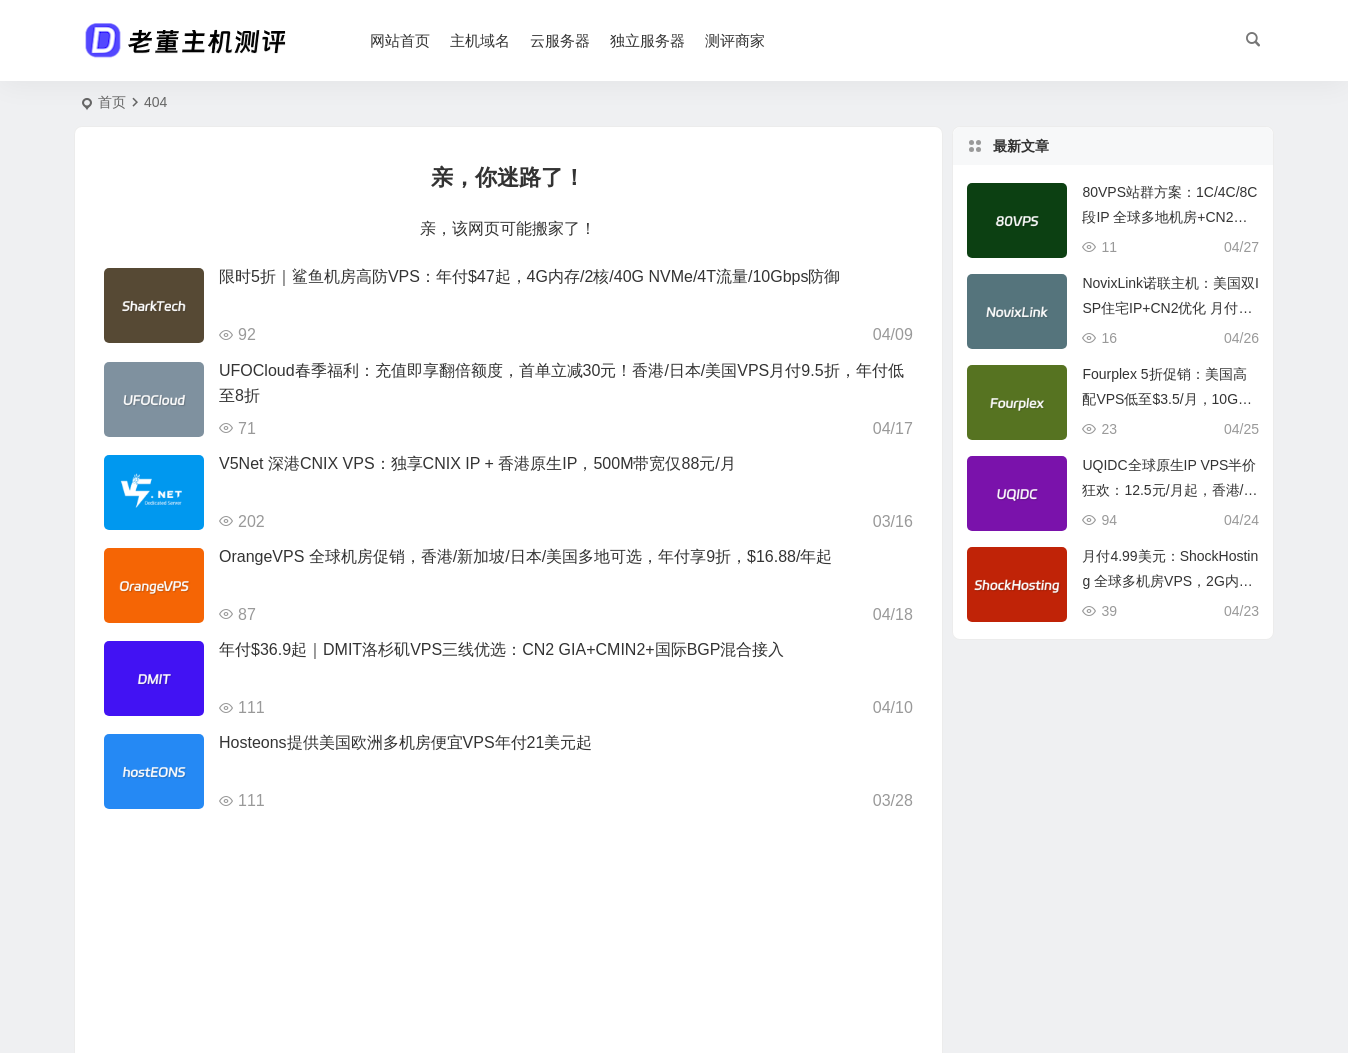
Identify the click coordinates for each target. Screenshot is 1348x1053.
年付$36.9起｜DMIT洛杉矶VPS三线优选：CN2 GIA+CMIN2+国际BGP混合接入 (501, 649)
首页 (112, 102)
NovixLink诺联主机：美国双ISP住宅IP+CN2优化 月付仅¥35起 (1170, 308)
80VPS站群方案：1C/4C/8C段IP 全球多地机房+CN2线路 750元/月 (1169, 217)
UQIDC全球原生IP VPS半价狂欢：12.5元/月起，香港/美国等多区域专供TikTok (1169, 490)
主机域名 (480, 40)
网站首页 (400, 40)
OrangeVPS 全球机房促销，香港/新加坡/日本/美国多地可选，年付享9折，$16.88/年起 (525, 556)
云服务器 (560, 40)
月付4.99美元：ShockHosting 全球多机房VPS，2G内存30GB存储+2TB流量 (1170, 581)
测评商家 (735, 40)
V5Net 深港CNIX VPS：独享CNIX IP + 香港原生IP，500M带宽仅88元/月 (477, 463)
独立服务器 (647, 40)
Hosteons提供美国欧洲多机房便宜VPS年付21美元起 (405, 742)
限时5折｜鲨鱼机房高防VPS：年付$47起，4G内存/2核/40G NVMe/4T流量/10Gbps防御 (529, 276)
